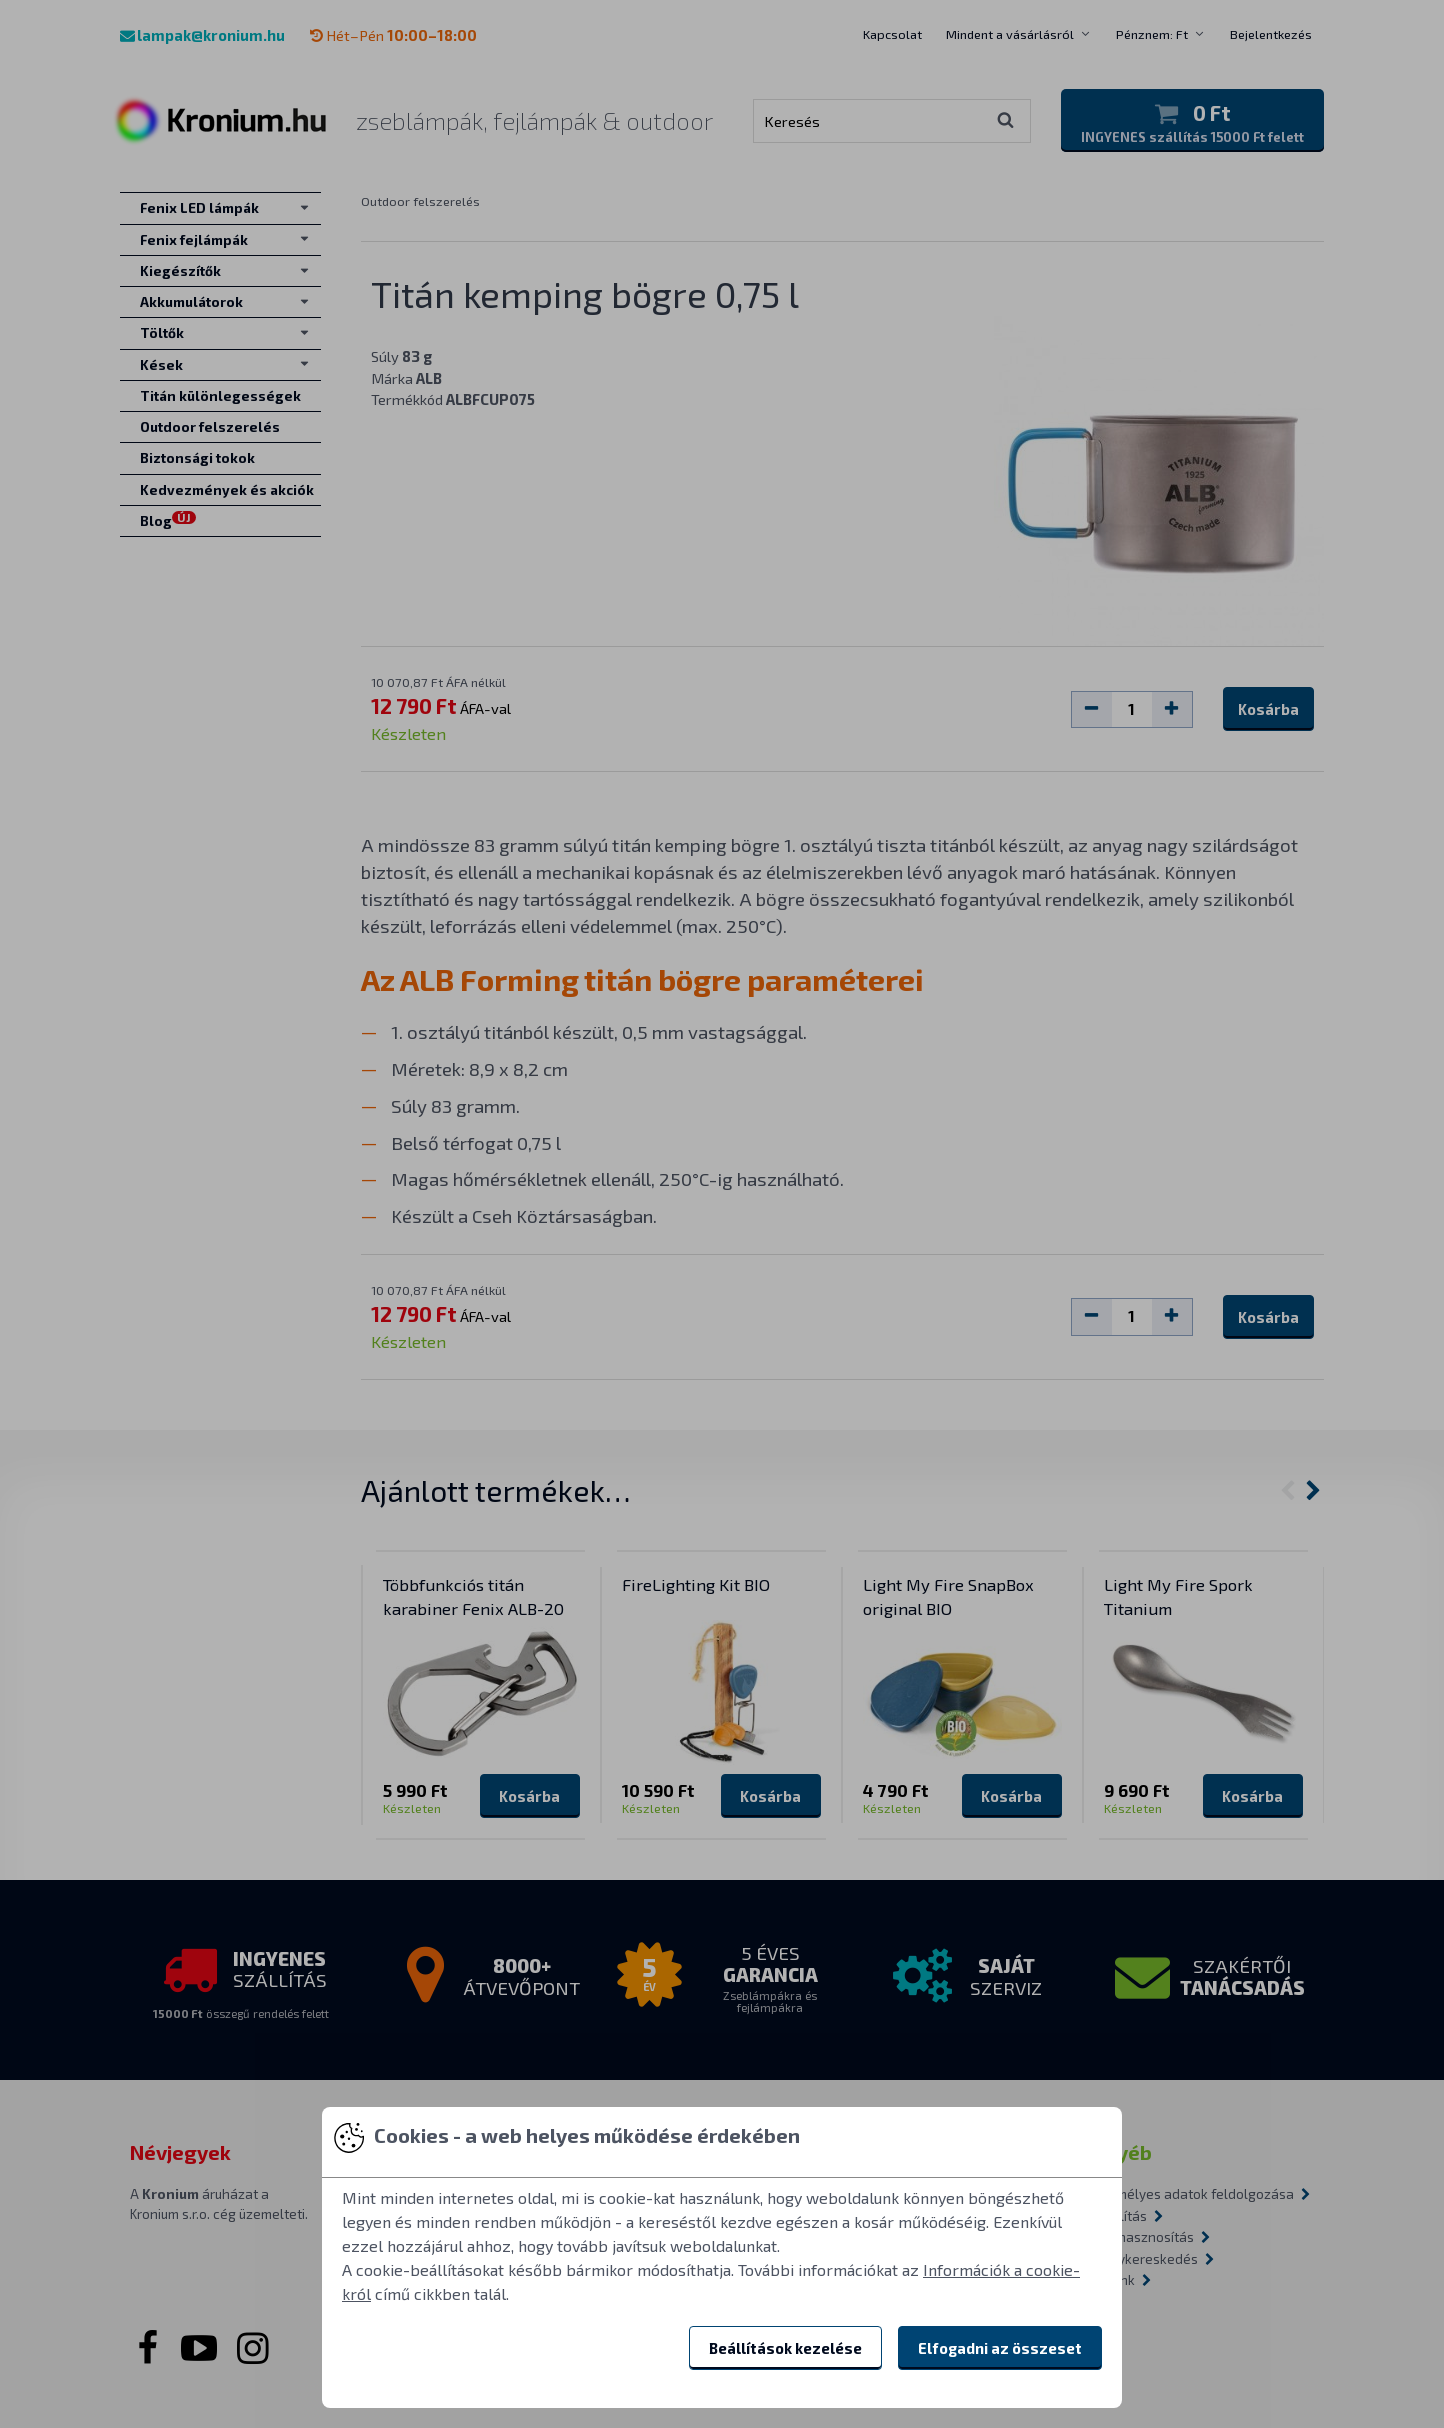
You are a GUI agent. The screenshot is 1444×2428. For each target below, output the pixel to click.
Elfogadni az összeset (1000, 2348)
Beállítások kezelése (785, 2348)
